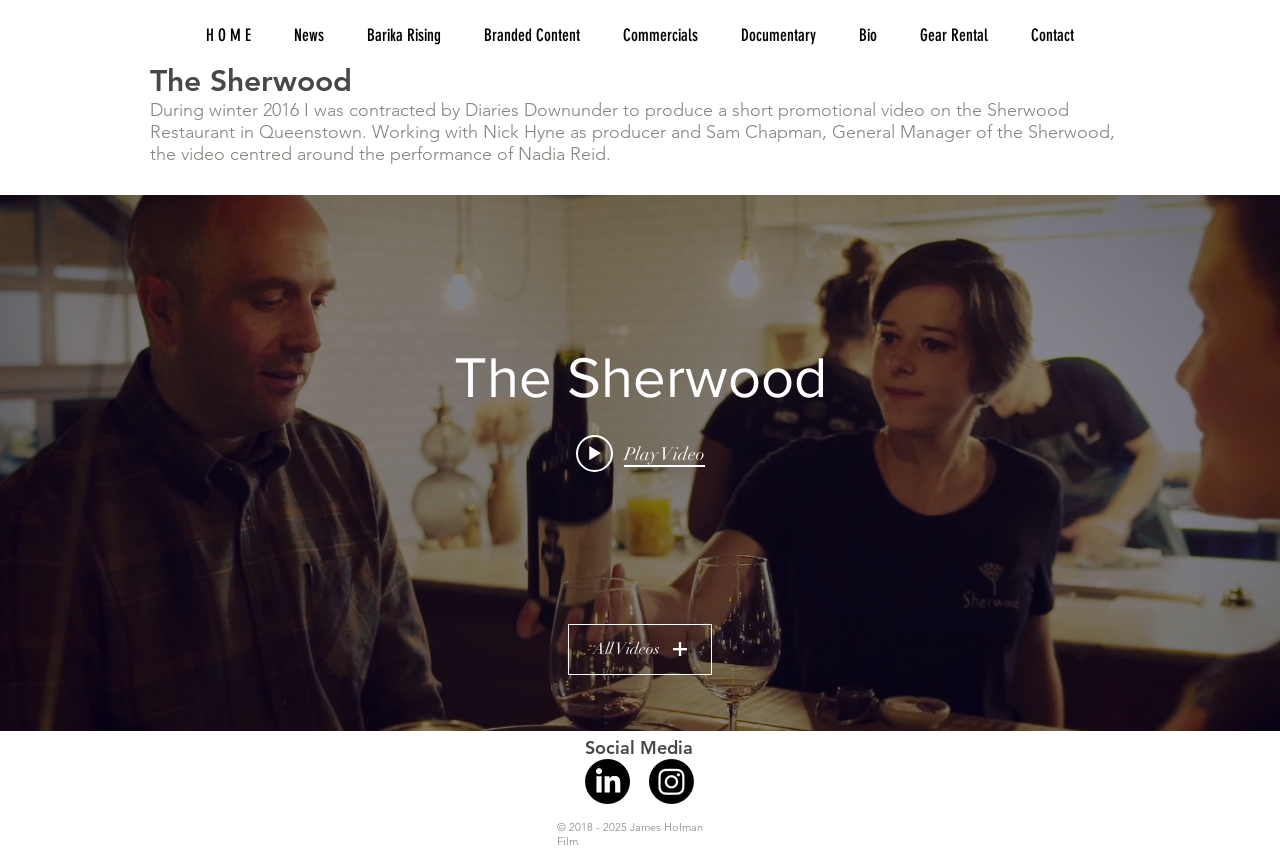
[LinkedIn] (607, 781)
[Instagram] (671, 781)
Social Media (639, 747)
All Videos (640, 649)
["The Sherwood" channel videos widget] (640, 463)
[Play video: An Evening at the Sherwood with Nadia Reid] (640, 453)
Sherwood (1069, 132)
